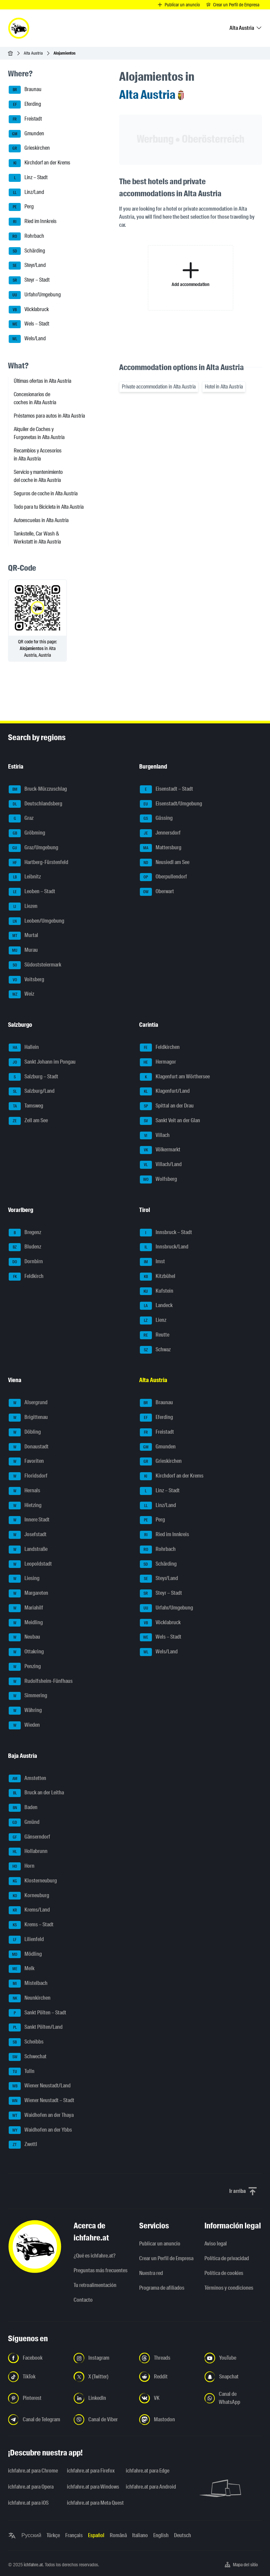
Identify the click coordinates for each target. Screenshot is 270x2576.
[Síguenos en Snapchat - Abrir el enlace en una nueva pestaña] (233, 2376)
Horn (21, 1866)
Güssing (156, 818)
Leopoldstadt (30, 1564)
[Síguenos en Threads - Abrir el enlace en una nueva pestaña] (168, 2358)
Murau (23, 950)
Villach (155, 1136)
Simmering (28, 1696)
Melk (21, 1969)
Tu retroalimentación (95, 2285)
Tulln (21, 2072)
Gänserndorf (29, 1837)
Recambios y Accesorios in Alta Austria (38, 454)
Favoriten (26, 1461)
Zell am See (28, 1121)
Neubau (24, 1637)
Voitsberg (26, 980)
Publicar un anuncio (159, 2243)
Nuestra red (151, 2273)
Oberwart (157, 892)
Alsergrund (28, 1403)
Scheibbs (26, 2042)
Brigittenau (28, 1418)
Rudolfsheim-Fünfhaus (41, 1681)
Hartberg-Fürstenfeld (38, 863)
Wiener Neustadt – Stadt (41, 2101)
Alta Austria (33, 53)
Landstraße (28, 1550)
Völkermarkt (160, 1150)
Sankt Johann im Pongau (42, 1062)
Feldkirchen (160, 1048)
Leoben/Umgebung (36, 921)
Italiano (140, 2535)
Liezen (23, 907)
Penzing (25, 1667)
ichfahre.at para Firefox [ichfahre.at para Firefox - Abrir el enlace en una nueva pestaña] (91, 2470)
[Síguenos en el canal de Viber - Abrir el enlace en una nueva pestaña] (102, 2419)
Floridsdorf (28, 1476)
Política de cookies (223, 2273)
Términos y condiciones (228, 2287)
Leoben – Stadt (32, 892)
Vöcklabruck (29, 310)
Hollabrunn (28, 1852)
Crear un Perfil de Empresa (166, 2258)
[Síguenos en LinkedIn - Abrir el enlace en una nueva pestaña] (102, 2398)
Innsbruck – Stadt (166, 1233)
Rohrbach (26, 236)
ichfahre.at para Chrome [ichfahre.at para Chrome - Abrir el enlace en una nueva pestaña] (33, 2470)
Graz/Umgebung (33, 848)
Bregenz (25, 1233)
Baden (23, 1808)
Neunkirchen (30, 1998)
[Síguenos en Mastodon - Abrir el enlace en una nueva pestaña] (168, 2419)
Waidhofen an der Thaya (41, 2116)
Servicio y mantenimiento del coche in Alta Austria (38, 476)
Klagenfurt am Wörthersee (175, 1077)
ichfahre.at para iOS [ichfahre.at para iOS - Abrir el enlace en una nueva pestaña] (28, 2502)
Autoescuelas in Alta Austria (41, 520)
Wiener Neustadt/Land (40, 2086)
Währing (25, 1711)
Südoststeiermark (35, 965)
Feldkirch (26, 1277)
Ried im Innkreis (33, 222)
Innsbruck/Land (164, 1247)
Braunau (25, 90)
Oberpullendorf (163, 877)
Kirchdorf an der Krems (39, 163)
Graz (21, 818)
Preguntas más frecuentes (100, 2270)
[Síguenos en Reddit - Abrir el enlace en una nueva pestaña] (168, 2376)
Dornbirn (26, 1262)
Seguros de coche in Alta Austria (46, 493)
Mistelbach (28, 1984)
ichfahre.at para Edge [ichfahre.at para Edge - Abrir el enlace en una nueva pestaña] (147, 2470)
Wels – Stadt (29, 324)
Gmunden (26, 134)
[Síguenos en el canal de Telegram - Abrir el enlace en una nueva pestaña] (37, 2419)
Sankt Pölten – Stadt (37, 2013)
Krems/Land (29, 1910)
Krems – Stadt (31, 1925)
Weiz (21, 994)
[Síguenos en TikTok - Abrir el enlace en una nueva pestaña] (37, 2376)
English (161, 2535)
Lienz (153, 1320)
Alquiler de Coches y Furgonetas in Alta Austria (39, 433)
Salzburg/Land (32, 1091)
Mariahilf (26, 1608)
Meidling (26, 1623)
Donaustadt (29, 1447)
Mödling (25, 1954)
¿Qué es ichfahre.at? (94, 2255)
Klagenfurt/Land (165, 1091)
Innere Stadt (29, 1520)
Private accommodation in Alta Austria (159, 386)
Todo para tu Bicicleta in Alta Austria (49, 506)
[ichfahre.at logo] (18, 28)
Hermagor (158, 1062)
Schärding (27, 251)
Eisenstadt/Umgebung (171, 804)
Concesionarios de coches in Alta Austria (35, 398)
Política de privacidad (226, 2258)
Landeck (156, 1306)
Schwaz (155, 1350)
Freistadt (25, 119)
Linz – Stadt (28, 178)
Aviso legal (215, 2243)
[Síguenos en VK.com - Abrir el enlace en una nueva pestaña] (168, 2398)
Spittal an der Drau (167, 1106)
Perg (21, 207)
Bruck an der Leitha (36, 1793)
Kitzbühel (157, 1277)
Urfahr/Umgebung (35, 295)
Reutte (154, 1335)
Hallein (24, 1048)
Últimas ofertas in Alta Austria (42, 380)
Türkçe (53, 2535)
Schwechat (28, 2057)
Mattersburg (160, 848)
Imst (152, 1262)
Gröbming (27, 833)
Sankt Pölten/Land (36, 2027)
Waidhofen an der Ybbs (40, 2130)
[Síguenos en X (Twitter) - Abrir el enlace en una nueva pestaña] (102, 2376)
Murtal (23, 936)
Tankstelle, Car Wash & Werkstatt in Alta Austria (37, 537)
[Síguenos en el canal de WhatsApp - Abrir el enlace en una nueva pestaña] (233, 2398)
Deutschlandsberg (35, 804)
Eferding (25, 104)
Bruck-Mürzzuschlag (38, 789)
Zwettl (23, 2145)
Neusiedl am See (164, 863)
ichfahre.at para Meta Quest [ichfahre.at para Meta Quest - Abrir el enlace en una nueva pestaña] (92, 2502)
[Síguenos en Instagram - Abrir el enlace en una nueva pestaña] (102, 2358)
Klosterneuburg (33, 1881)
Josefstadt (28, 1535)
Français (74, 2535)
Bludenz (25, 1247)
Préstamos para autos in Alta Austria (49, 415)
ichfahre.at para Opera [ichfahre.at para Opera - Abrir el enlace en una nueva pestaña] (31, 2486)
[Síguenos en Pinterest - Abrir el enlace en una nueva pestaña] (37, 2398)
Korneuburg (29, 1896)
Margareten (28, 1593)
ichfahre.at (33, 2565)
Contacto (83, 2299)
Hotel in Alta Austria (224, 386)
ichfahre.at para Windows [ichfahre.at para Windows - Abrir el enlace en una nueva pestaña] (92, 2486)
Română (118, 2535)
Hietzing (25, 1506)
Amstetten (27, 1779)
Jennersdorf (160, 833)
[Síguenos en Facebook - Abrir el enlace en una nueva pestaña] (37, 2358)
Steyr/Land (27, 266)
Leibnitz (25, 877)
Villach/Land (161, 1165)
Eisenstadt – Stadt (166, 789)
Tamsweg (26, 1106)
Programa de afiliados (161, 2287)
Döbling (25, 1432)
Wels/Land (27, 339)
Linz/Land (26, 193)
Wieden (24, 1725)
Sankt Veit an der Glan (170, 1121)
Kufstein (156, 1291)
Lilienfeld (26, 1940)
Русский (31, 2535)
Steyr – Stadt (29, 280)
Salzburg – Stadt (33, 1077)
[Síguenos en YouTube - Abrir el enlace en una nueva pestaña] (233, 2358)
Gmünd (24, 1822)
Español (96, 2535)
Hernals (24, 1491)
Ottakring (26, 1652)
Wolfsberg (158, 1179)
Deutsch (182, 2535)
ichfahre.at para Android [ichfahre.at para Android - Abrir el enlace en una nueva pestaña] (151, 2486)
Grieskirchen (29, 148)
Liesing (24, 1579)
